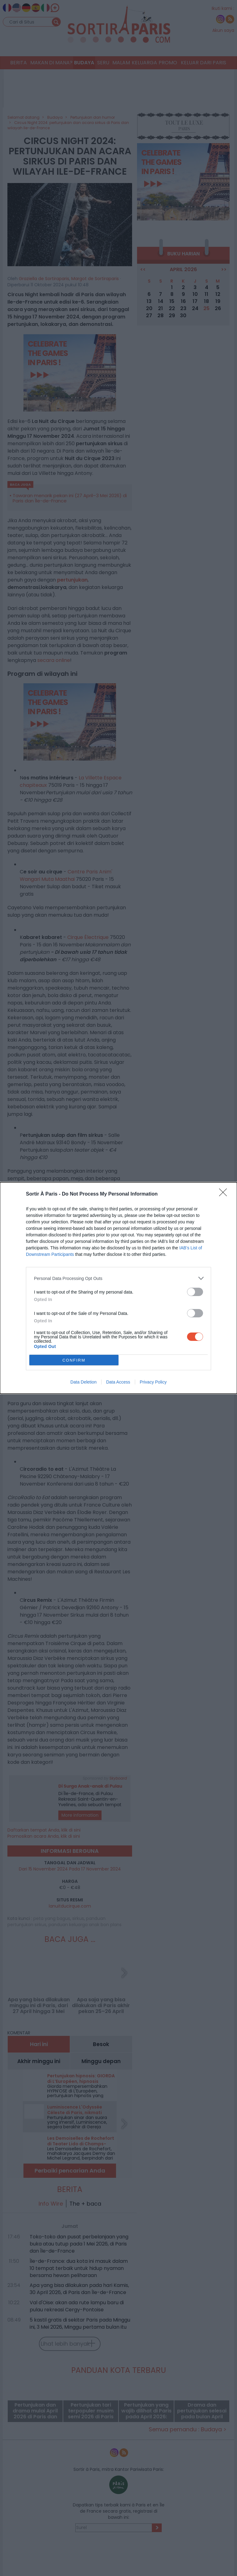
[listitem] (118, 1278)
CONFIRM (73, 1360)
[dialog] (118, 1288)
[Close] (225, 1194)
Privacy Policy (153, 1382)
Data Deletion (83, 1382)
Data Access (118, 1382)
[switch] (195, 1292)
